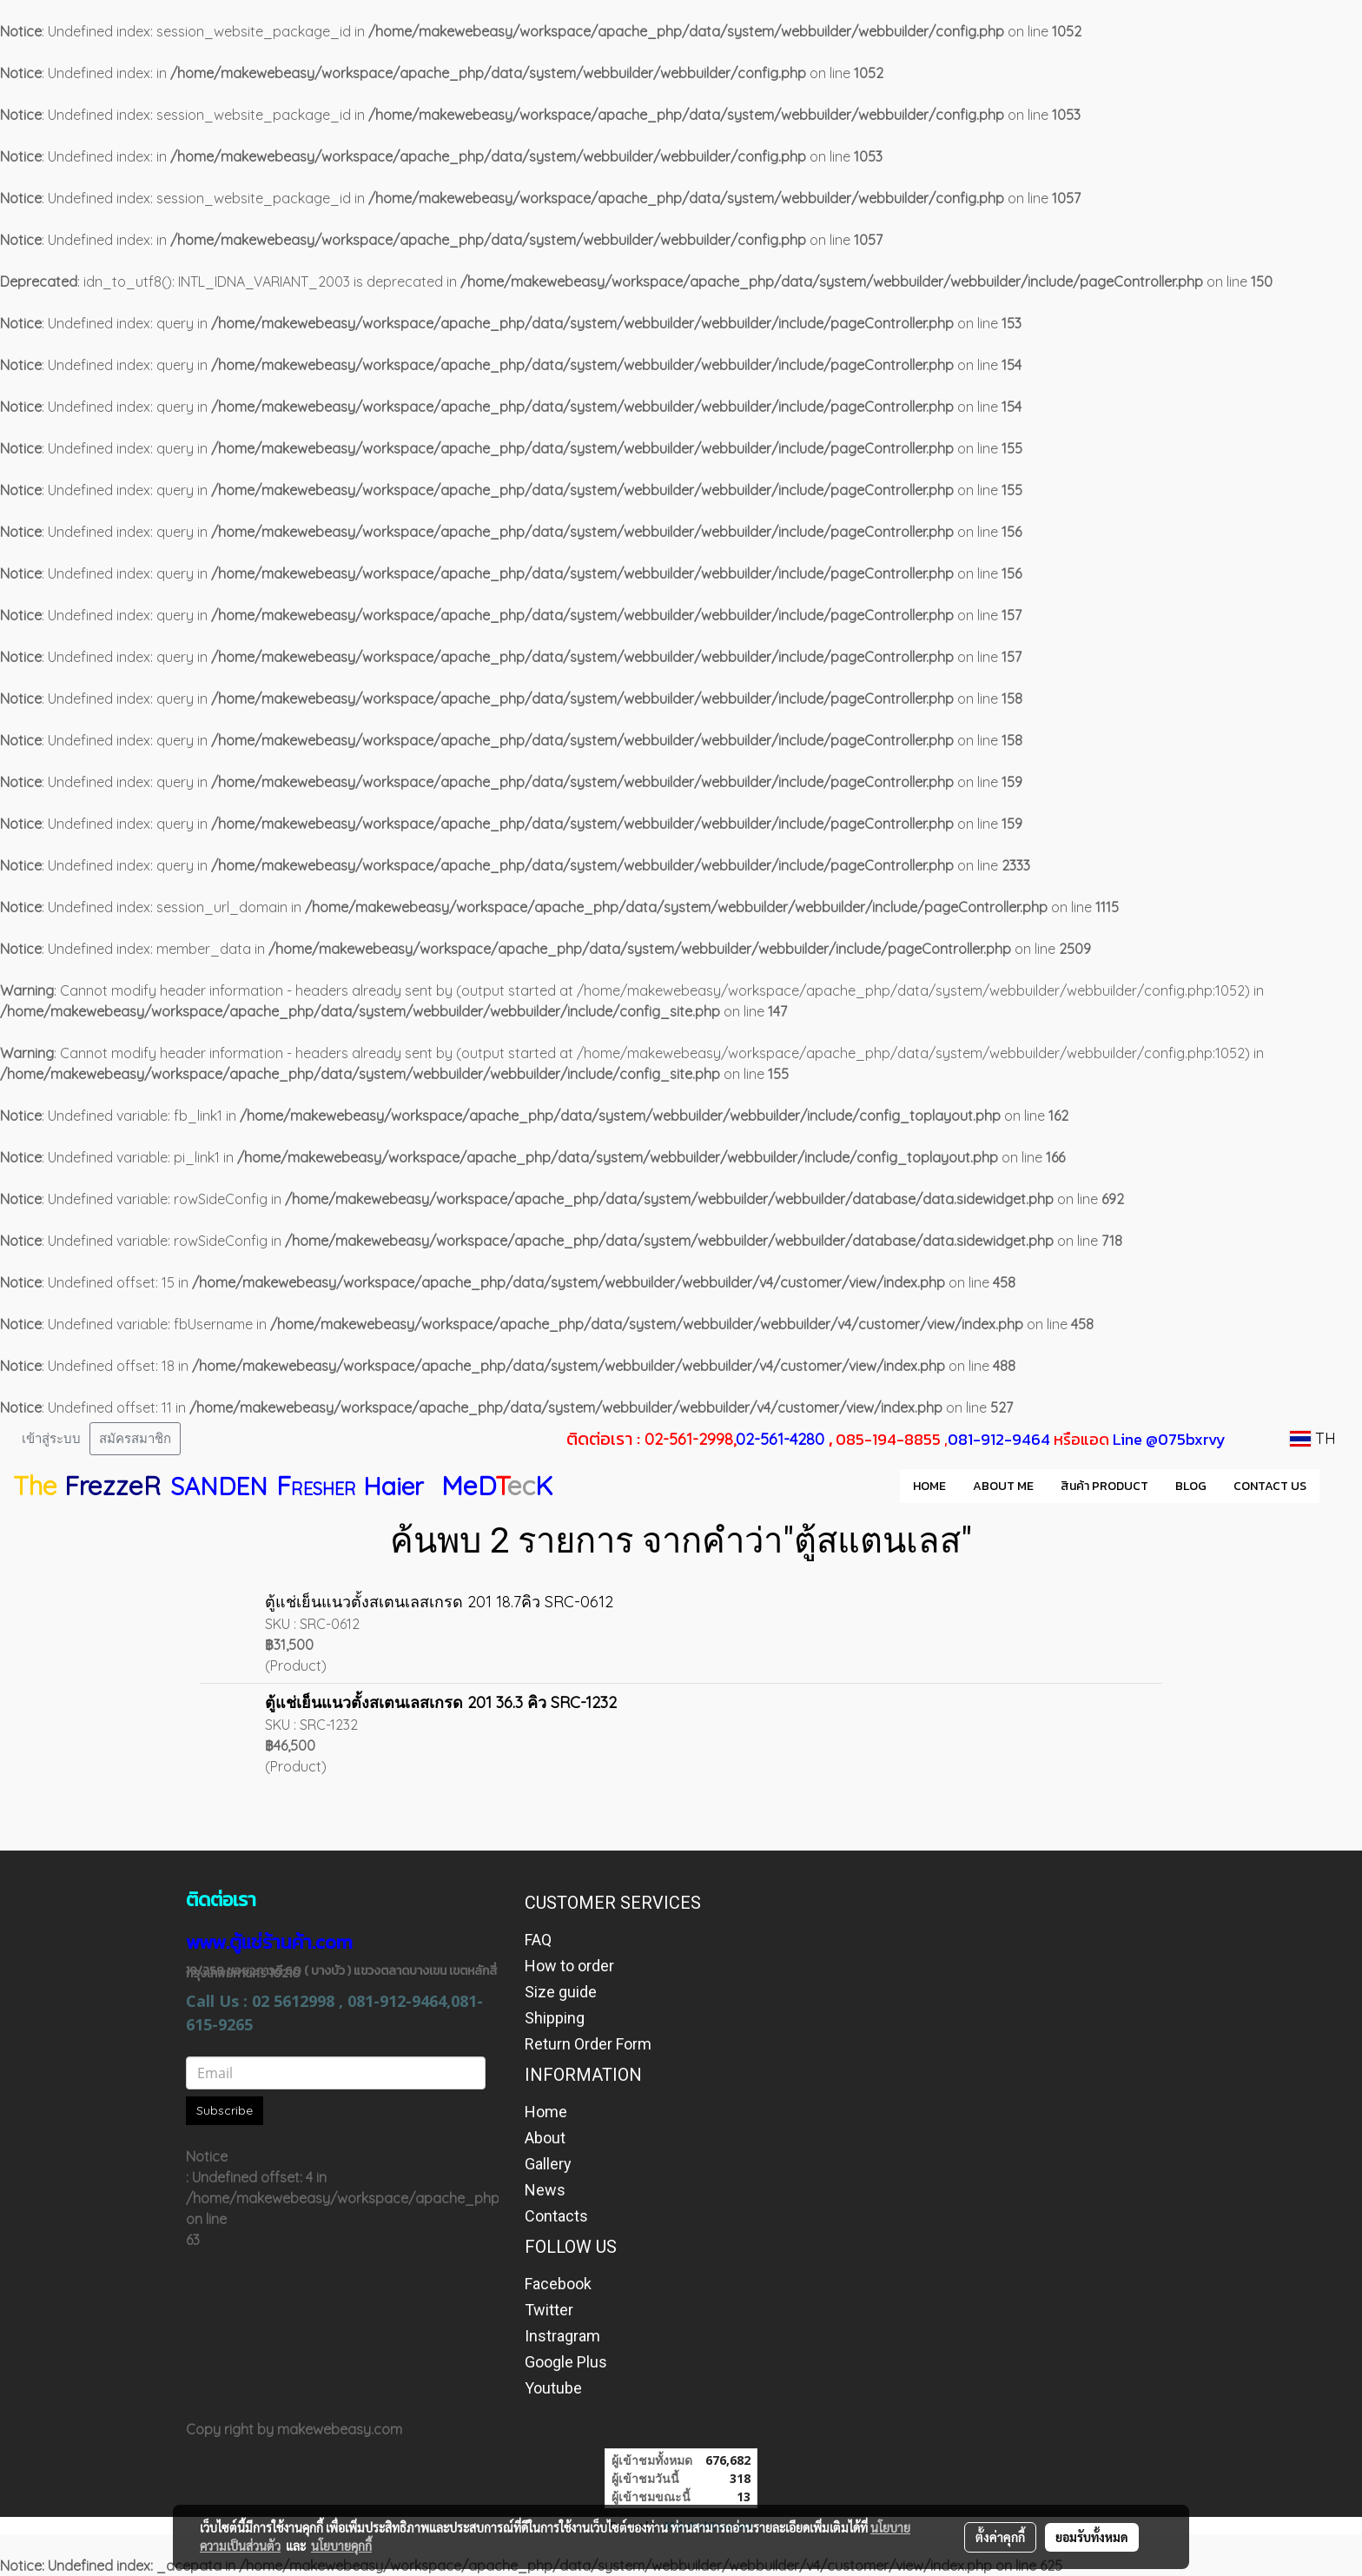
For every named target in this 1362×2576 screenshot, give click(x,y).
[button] (1335, 1486)
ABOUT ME (1003, 1486)
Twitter (549, 2310)
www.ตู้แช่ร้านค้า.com (269, 1942)
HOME (929, 1486)
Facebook (558, 2284)
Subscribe (224, 2110)
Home (546, 2112)
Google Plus (566, 2362)
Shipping (555, 2018)
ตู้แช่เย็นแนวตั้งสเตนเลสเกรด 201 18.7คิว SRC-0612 (439, 1602)
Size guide (561, 1992)
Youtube (553, 2388)
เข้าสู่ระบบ (51, 1439)
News (545, 2190)
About (545, 2138)
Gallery (548, 2164)
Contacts (556, 2216)
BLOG (1191, 1486)
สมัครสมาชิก (135, 1439)
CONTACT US (1269, 1486)
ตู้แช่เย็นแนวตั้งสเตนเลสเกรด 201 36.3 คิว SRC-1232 (441, 1702)
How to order (569, 1966)
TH (1313, 1438)
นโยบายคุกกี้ (341, 2545)
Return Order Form (588, 2044)
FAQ (538, 1939)
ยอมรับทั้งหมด (1091, 2537)
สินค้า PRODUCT (1104, 1486)
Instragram (562, 2336)
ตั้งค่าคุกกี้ (1000, 2537)
